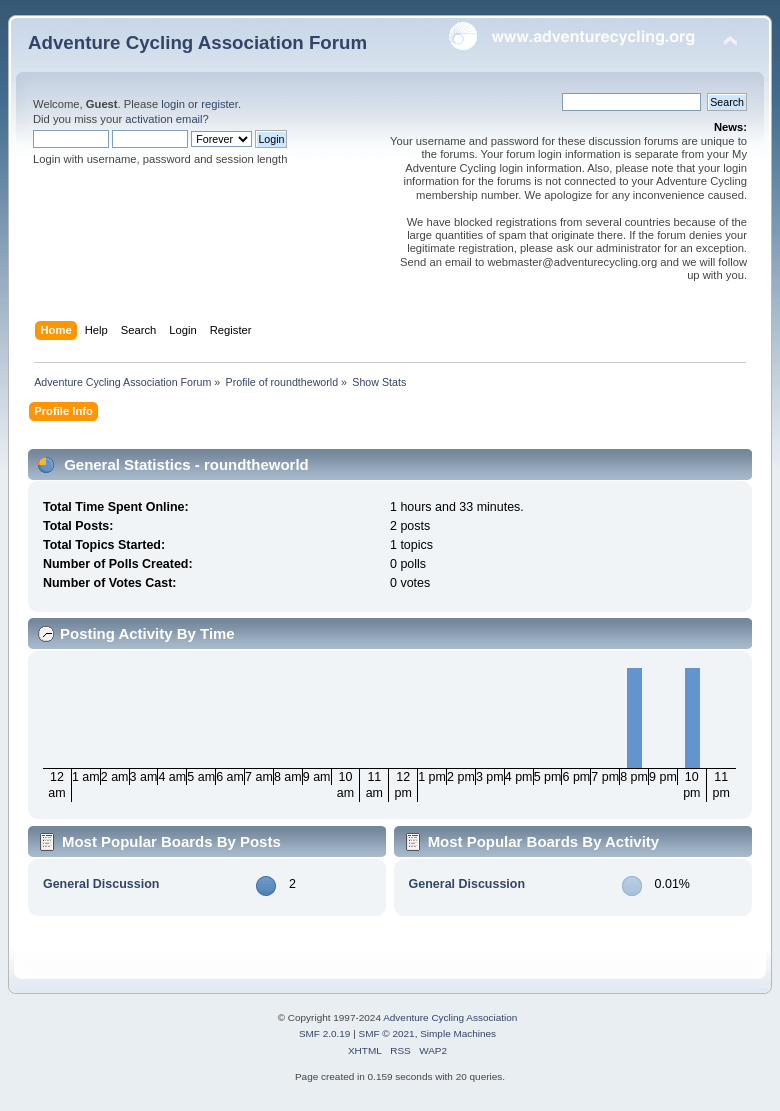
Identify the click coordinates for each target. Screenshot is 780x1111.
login (173, 104)
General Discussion (101, 884)
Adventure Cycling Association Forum (197, 42)
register (219, 104)
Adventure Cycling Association (450, 1017)
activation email (163, 119)
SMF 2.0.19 (325, 1033)
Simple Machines (458, 1033)
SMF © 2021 (387, 1033)
